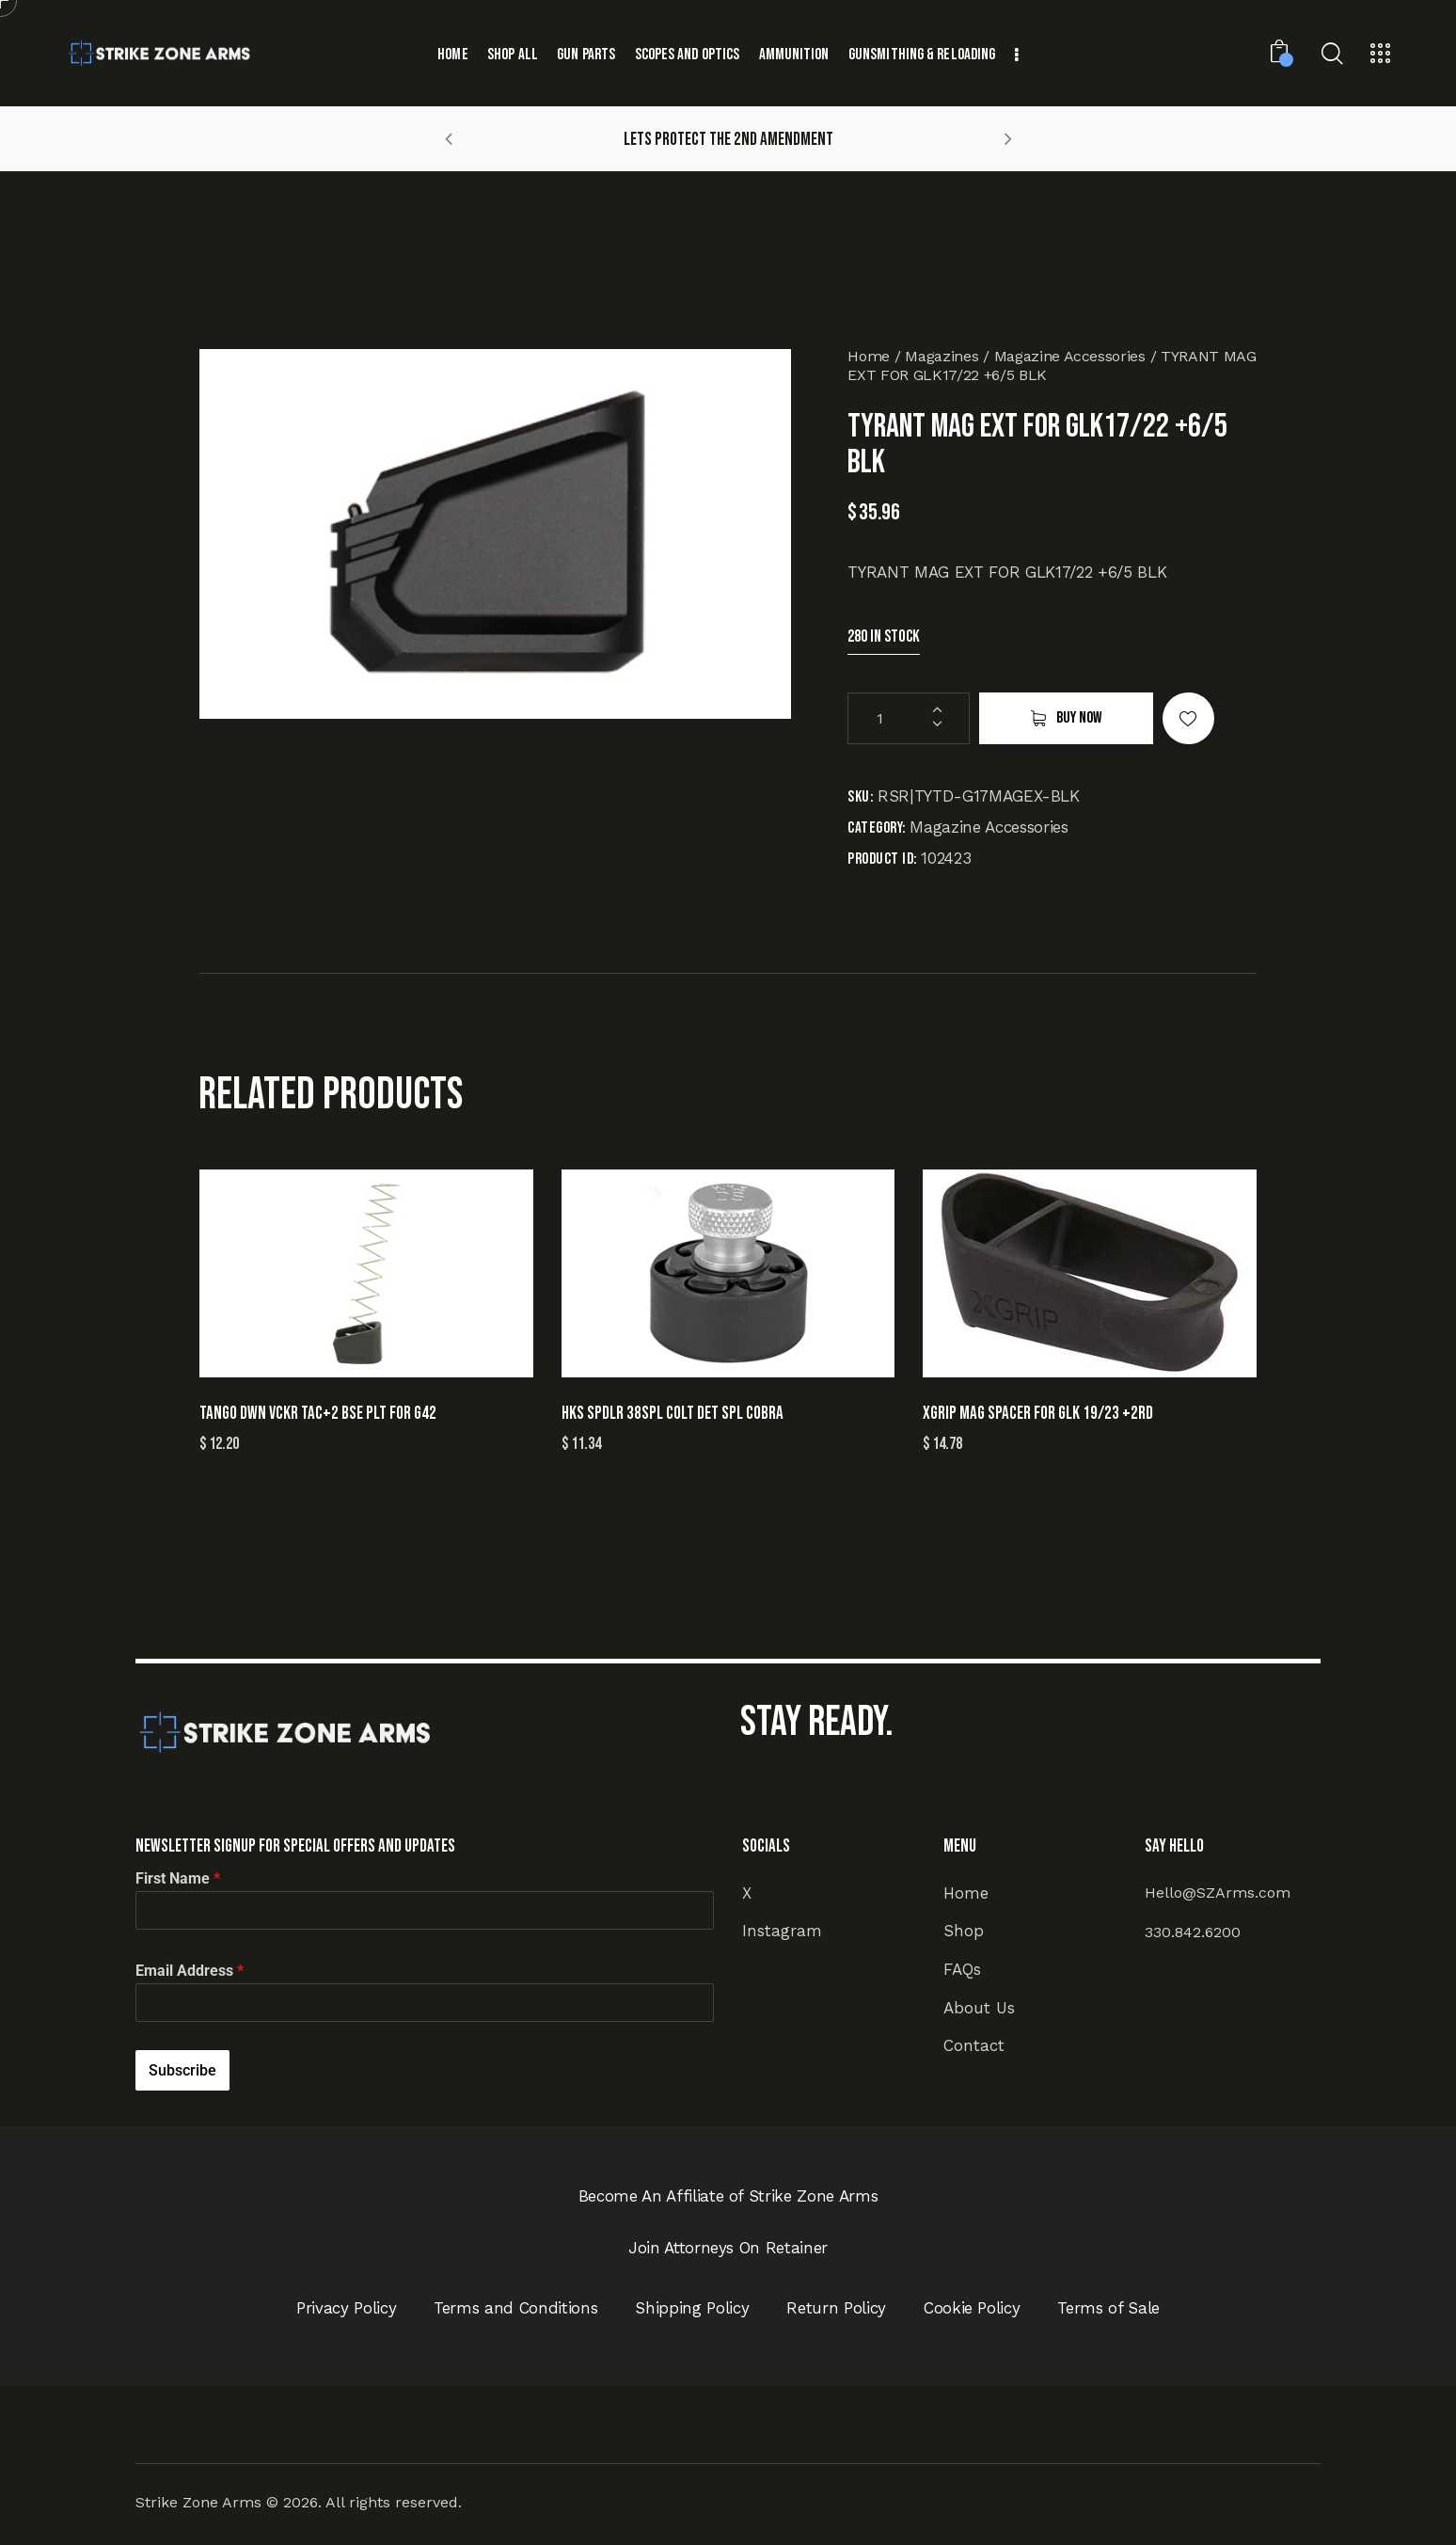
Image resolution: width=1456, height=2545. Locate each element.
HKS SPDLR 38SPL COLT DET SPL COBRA (672, 1413)
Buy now (1078, 717)
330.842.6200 (1193, 1932)
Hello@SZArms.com (1217, 1892)
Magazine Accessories (1070, 356)
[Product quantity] (908, 718)
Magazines (941, 356)
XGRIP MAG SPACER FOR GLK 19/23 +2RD (1038, 1413)
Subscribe (182, 2070)
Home (868, 356)
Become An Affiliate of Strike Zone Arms (728, 2196)
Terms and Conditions (515, 2307)
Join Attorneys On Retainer (728, 2247)
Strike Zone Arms (198, 2502)
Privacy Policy (346, 2307)
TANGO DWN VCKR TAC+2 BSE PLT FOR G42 (317, 1413)
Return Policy (836, 2307)
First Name (177, 1878)
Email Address (189, 1971)
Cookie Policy (972, 2307)
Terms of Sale (1108, 2307)
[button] (448, 138)
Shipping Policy (692, 2307)
